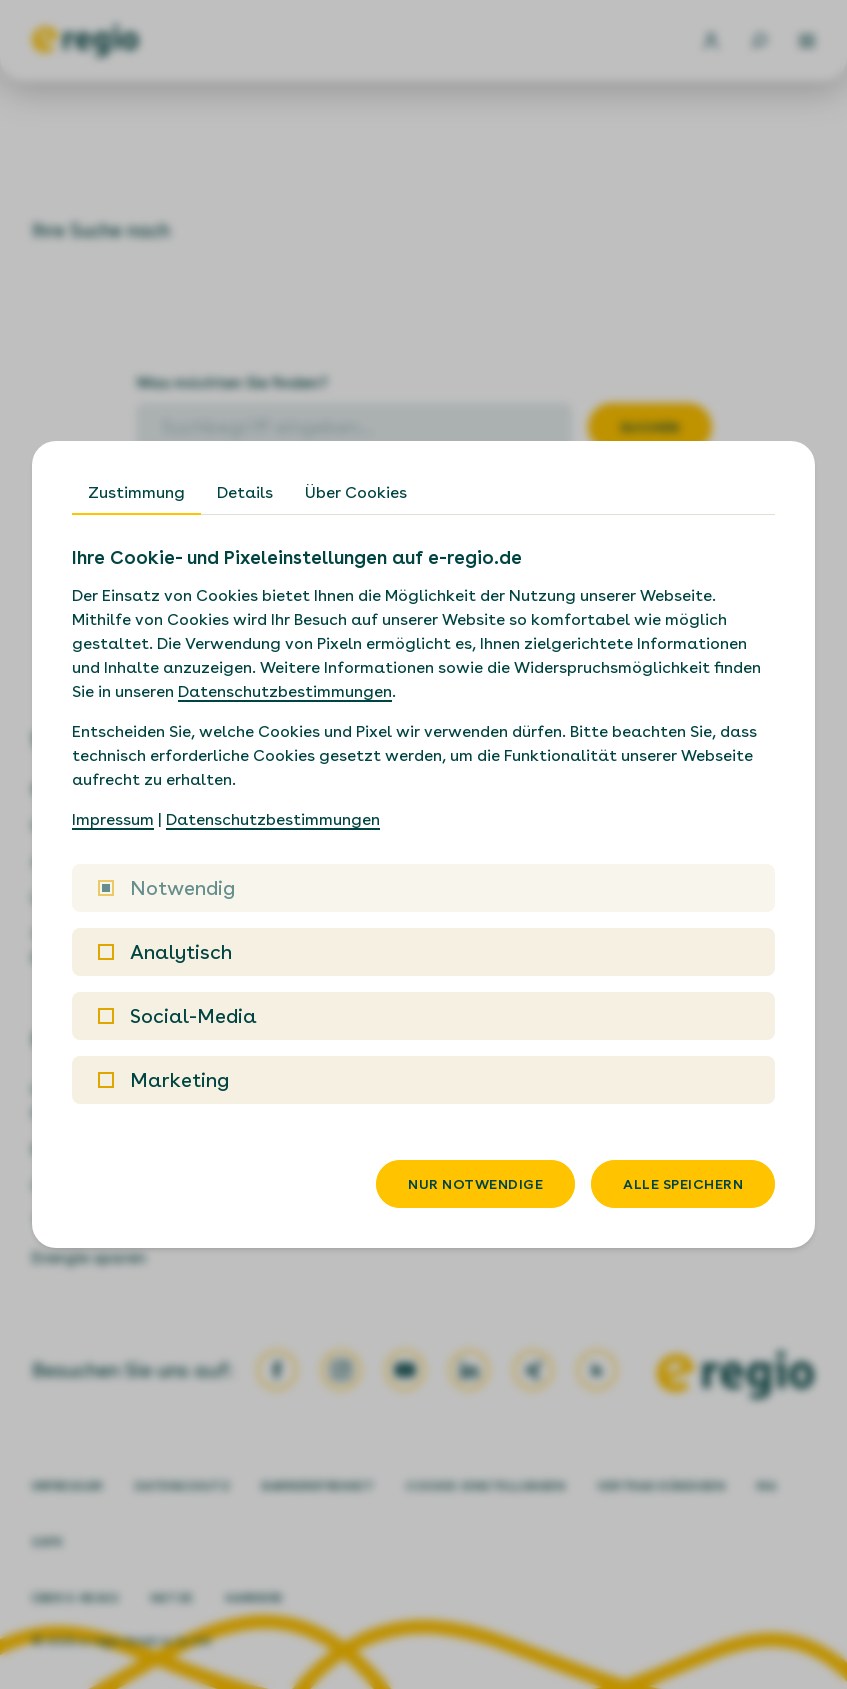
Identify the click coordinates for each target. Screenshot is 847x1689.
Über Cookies (356, 492)
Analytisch (165, 952)
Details (245, 492)
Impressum (113, 819)
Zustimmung (136, 492)
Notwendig (166, 888)
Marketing (163, 1080)
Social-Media (177, 1016)
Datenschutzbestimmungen (285, 691)
